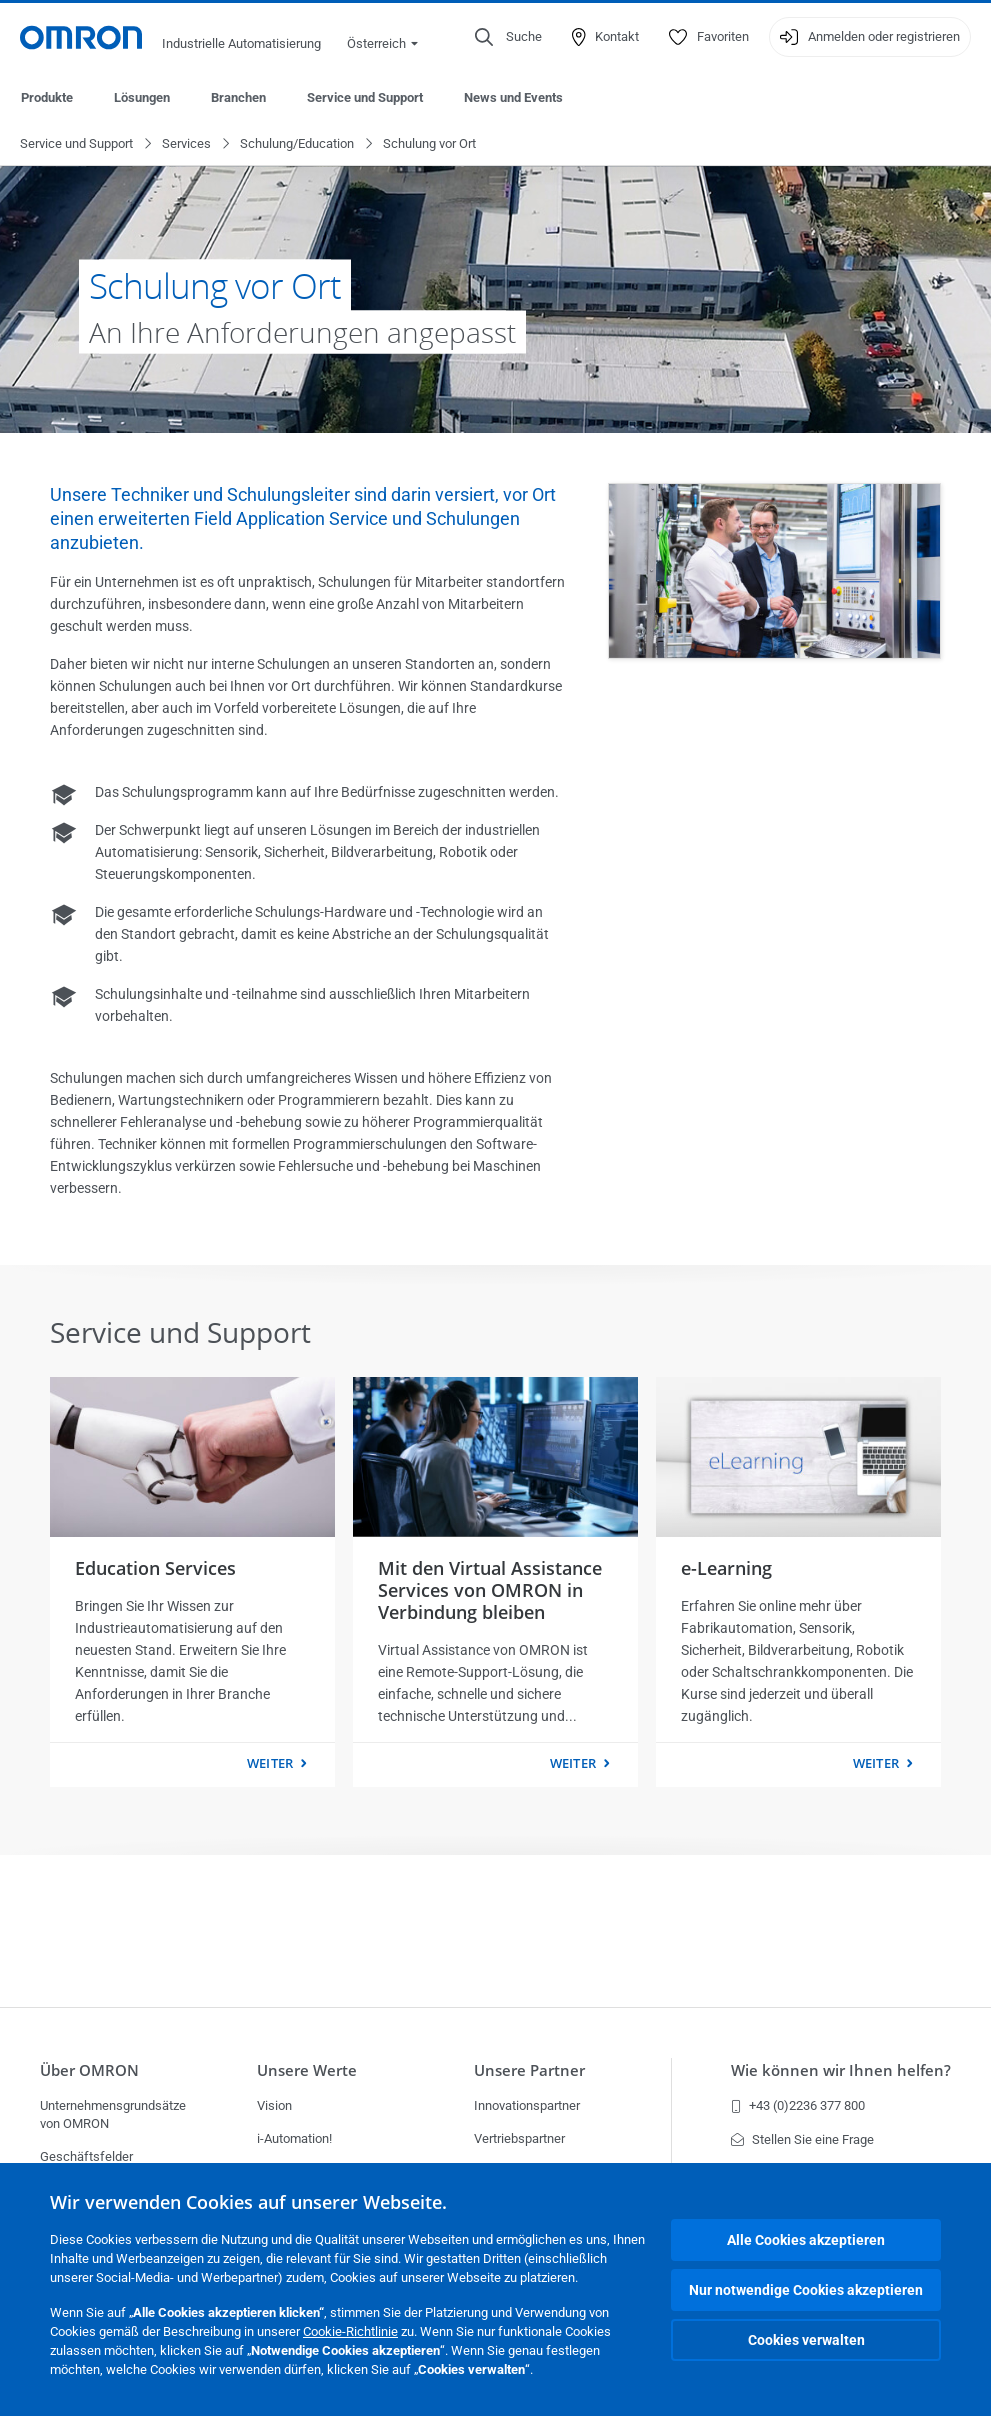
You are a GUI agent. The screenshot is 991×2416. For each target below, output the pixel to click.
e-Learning (726, 1569)
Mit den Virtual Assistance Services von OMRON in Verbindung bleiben (490, 1591)
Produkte (47, 97)
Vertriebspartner (519, 2138)
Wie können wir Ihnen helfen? (841, 2070)
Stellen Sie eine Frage (802, 2139)
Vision (274, 2105)
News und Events (513, 97)
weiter (270, 1764)
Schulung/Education (297, 144)
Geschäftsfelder (86, 2156)
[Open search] (508, 37)
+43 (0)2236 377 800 (798, 2105)
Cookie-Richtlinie (350, 2331)
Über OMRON (89, 2070)
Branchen (238, 97)
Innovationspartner (527, 2105)
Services (186, 144)
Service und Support (365, 97)
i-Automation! (294, 2138)
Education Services (155, 1569)
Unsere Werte (307, 2070)
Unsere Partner (529, 2070)
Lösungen (142, 97)
